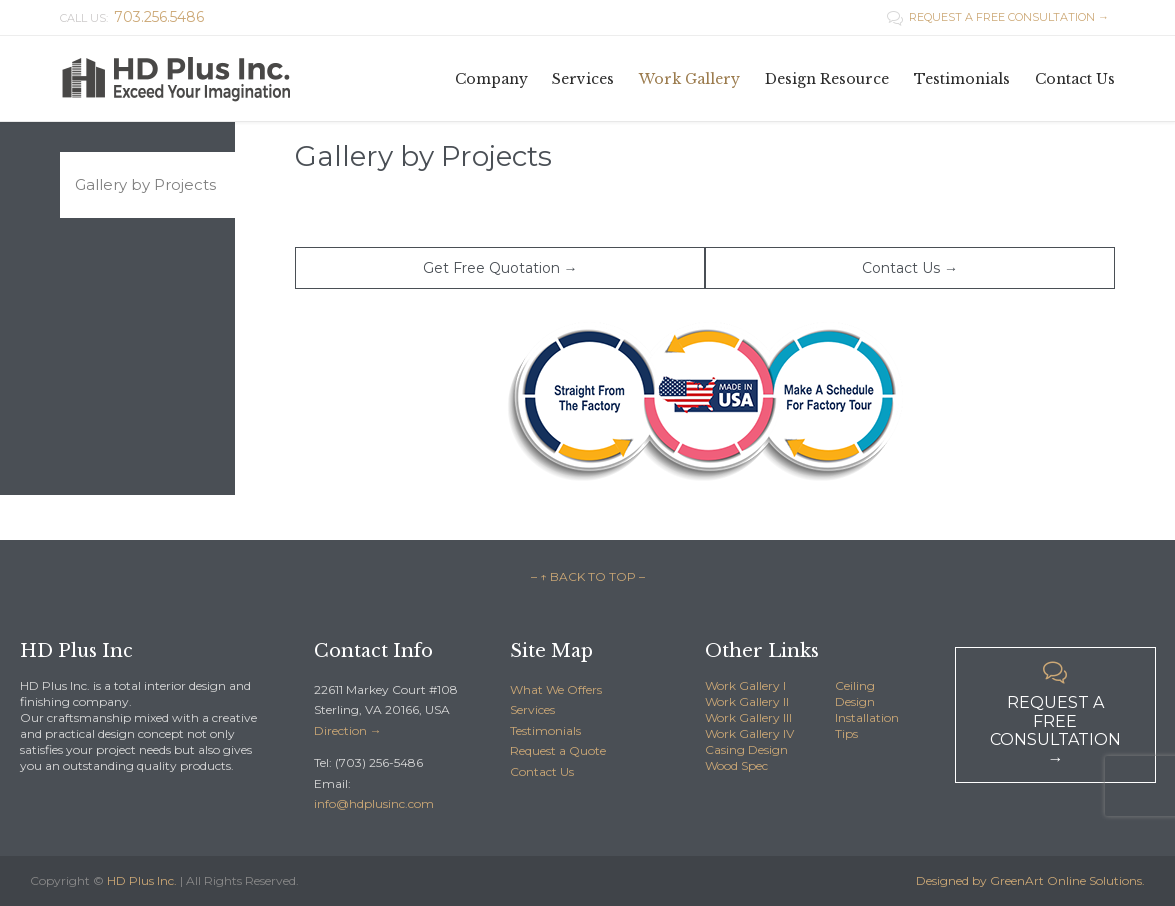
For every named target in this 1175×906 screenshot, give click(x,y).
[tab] (147, 185)
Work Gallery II (747, 701)
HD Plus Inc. (142, 880)
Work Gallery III (748, 717)
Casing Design (746, 749)
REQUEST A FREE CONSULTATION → (998, 17)
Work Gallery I (745, 685)
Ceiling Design (855, 693)
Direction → (348, 730)
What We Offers (556, 689)
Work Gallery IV (749, 733)
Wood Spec (736, 765)
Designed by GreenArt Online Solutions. (1030, 880)
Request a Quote (558, 750)
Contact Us (542, 771)
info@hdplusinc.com (374, 803)
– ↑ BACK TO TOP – (588, 576)
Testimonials (545, 730)
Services (532, 709)
